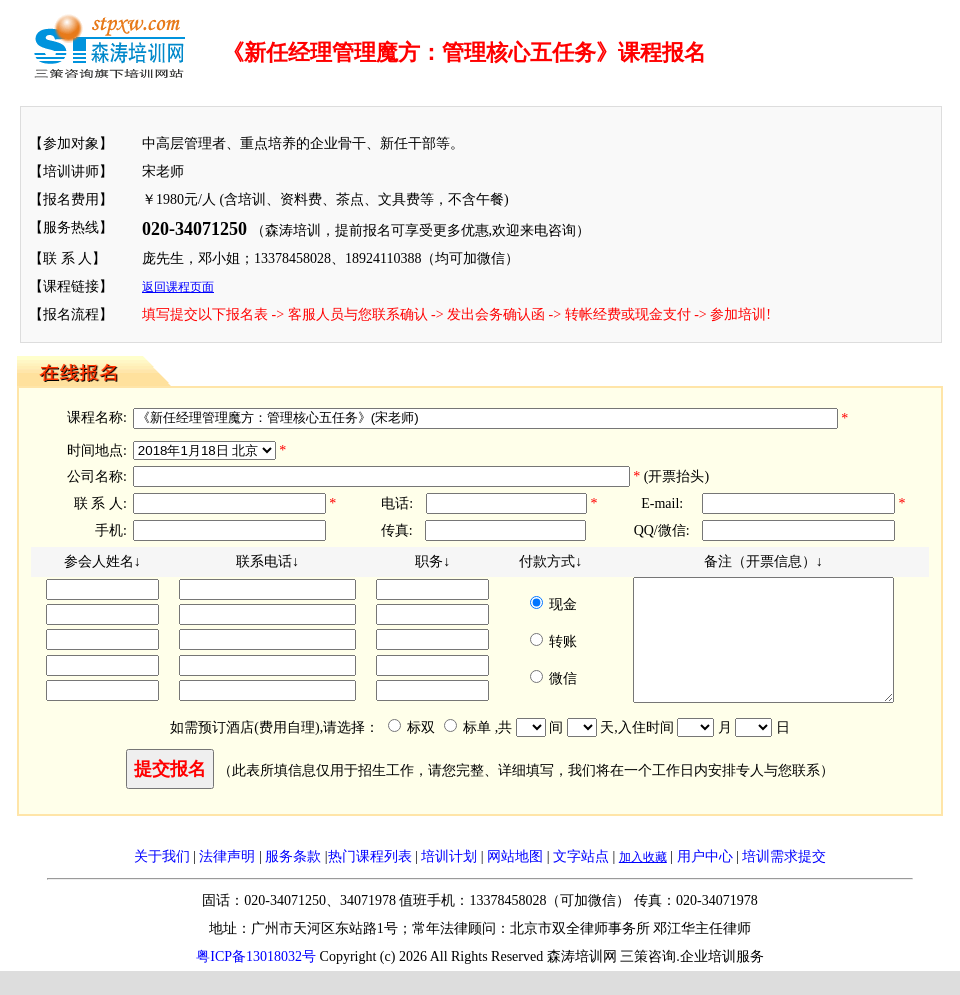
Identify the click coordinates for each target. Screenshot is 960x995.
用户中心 (705, 880)
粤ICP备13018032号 (256, 980)
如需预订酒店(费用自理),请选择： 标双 (313, 751)
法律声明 (227, 880)
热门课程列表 (370, 880)
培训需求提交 (784, 880)
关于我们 (162, 880)
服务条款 (293, 880)
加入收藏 (643, 881)
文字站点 (581, 880)
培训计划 (449, 880)
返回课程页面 (178, 287)
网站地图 (515, 880)
